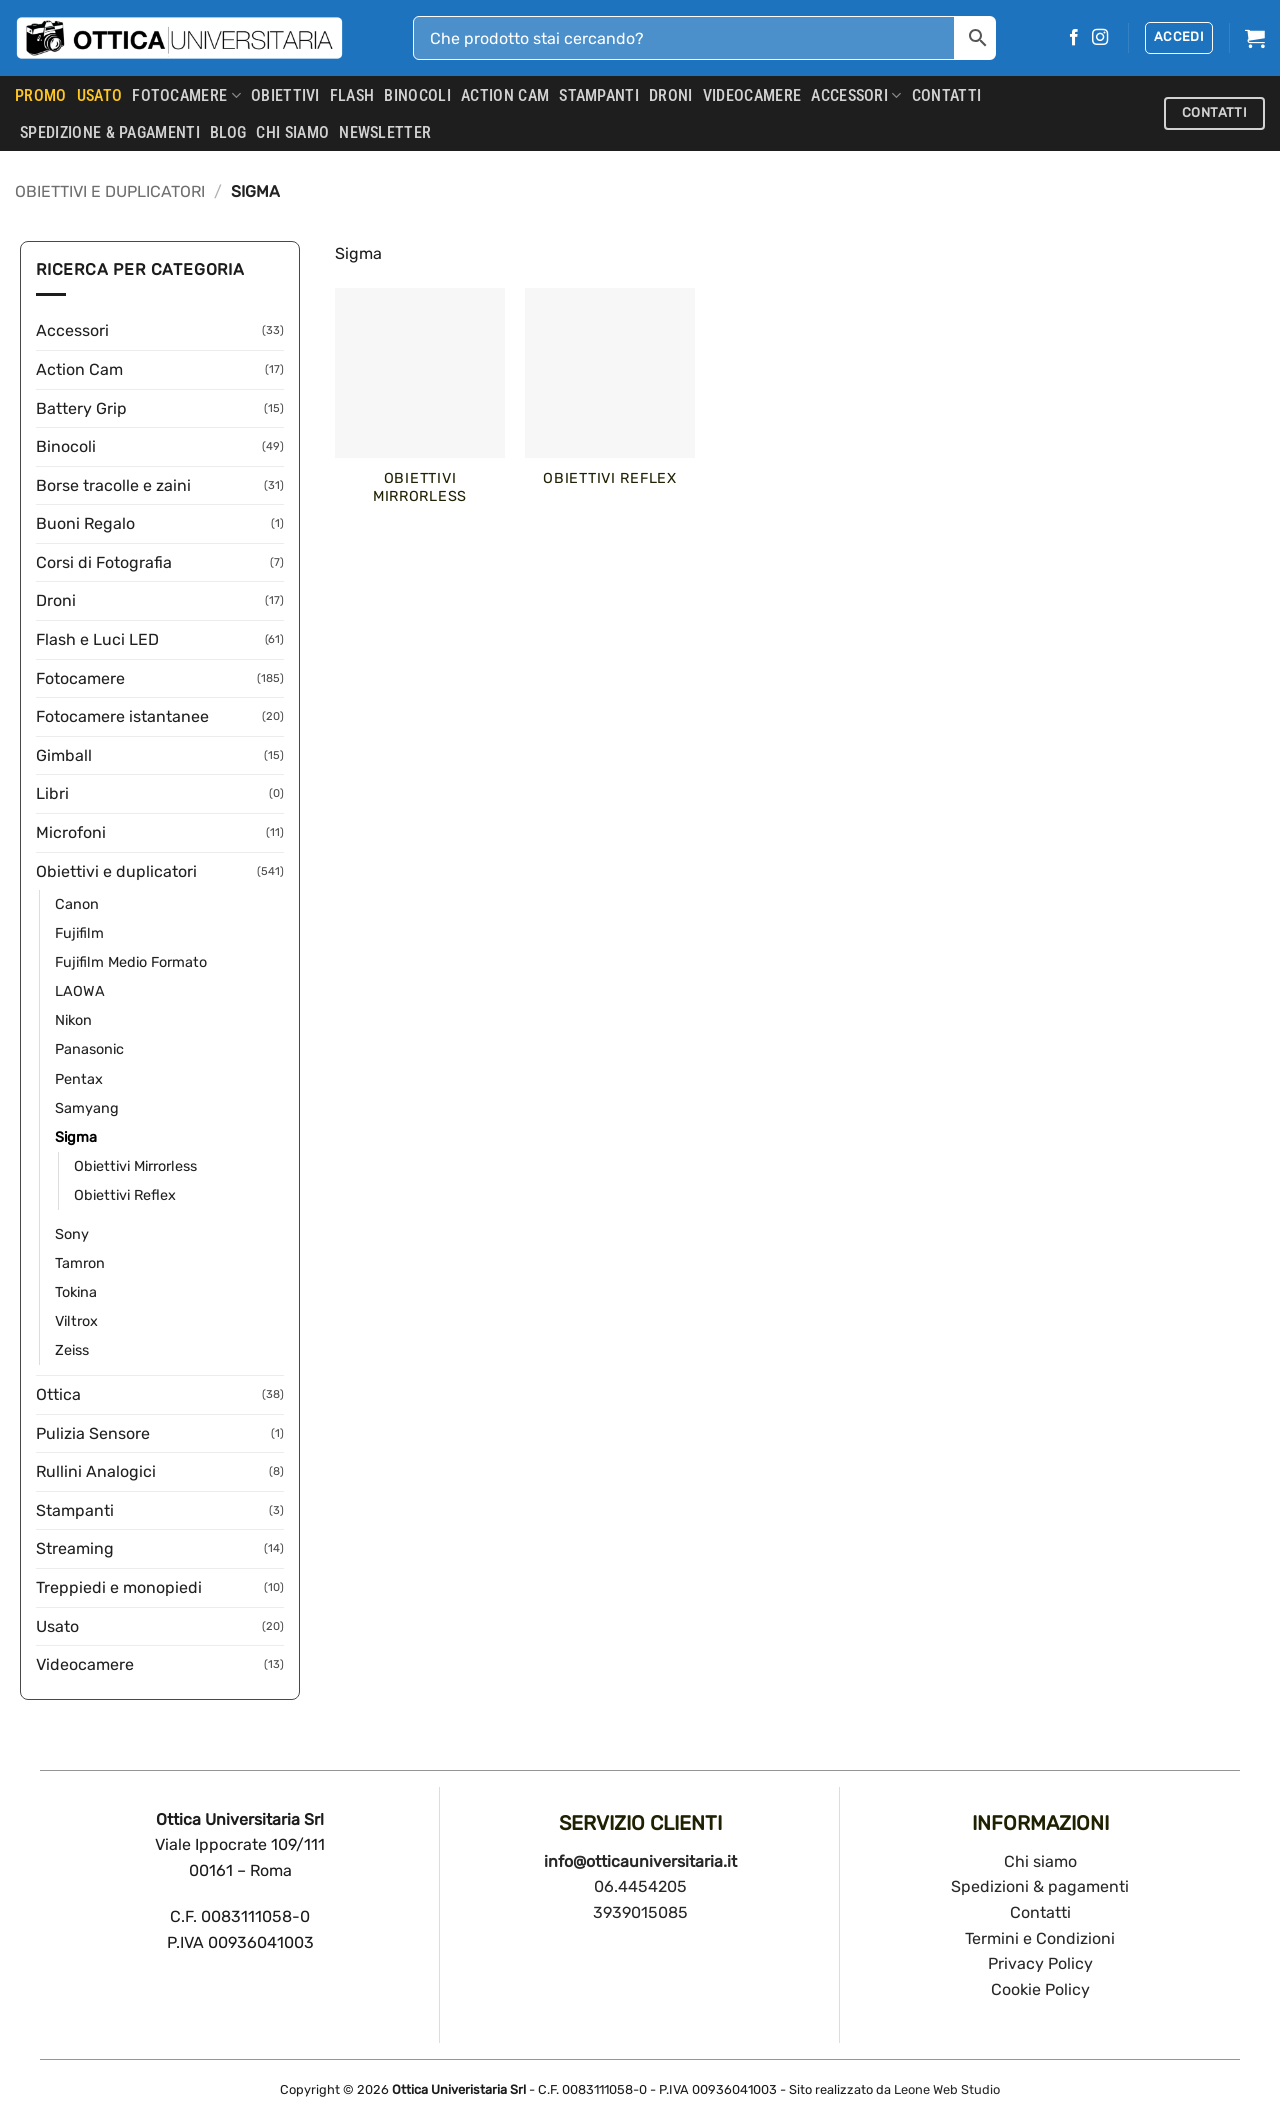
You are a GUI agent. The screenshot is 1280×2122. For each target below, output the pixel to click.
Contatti (1040, 1912)
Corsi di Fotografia (104, 562)
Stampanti (599, 95)
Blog (228, 132)
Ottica (58, 1394)
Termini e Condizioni (1040, 1938)
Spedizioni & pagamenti (1040, 1886)
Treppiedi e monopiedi (119, 1587)
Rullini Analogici (96, 1471)
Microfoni (71, 832)
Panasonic (89, 1049)
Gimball (64, 755)
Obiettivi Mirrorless (135, 1166)
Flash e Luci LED (97, 639)
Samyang (87, 1108)
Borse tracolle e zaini (113, 485)
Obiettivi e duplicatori (110, 191)
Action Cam (505, 95)
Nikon (73, 1020)
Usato (57, 1626)
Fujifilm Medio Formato (131, 962)
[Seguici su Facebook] (1074, 38)
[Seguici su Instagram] (1100, 38)
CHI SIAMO (292, 132)
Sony (72, 1234)
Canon (77, 904)
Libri (52, 793)
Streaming (75, 1548)
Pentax (79, 1079)
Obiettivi (285, 95)
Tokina (76, 1292)
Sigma (76, 1137)
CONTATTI (947, 95)
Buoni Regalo (85, 523)
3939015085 (640, 1912)
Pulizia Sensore (93, 1433)
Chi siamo (1040, 1861)
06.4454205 (640, 1886)
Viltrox (76, 1321)
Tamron (80, 1263)
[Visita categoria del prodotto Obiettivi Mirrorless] (420, 408)
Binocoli (417, 95)
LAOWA (80, 991)
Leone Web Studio (947, 2089)
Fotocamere (186, 96)
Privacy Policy (1040, 1963)
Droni (671, 95)
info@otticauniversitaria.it (640, 1861)
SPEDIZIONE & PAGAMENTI (110, 132)
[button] (1179, 38)
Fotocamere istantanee (122, 716)
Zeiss (72, 1350)
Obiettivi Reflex (125, 1195)
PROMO (41, 95)
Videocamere (752, 95)
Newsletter (385, 132)
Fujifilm (79, 933)
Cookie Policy (1040, 1989)
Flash (352, 95)
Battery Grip (81, 408)
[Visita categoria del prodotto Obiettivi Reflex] (610, 399)
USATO (100, 95)
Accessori (856, 96)
